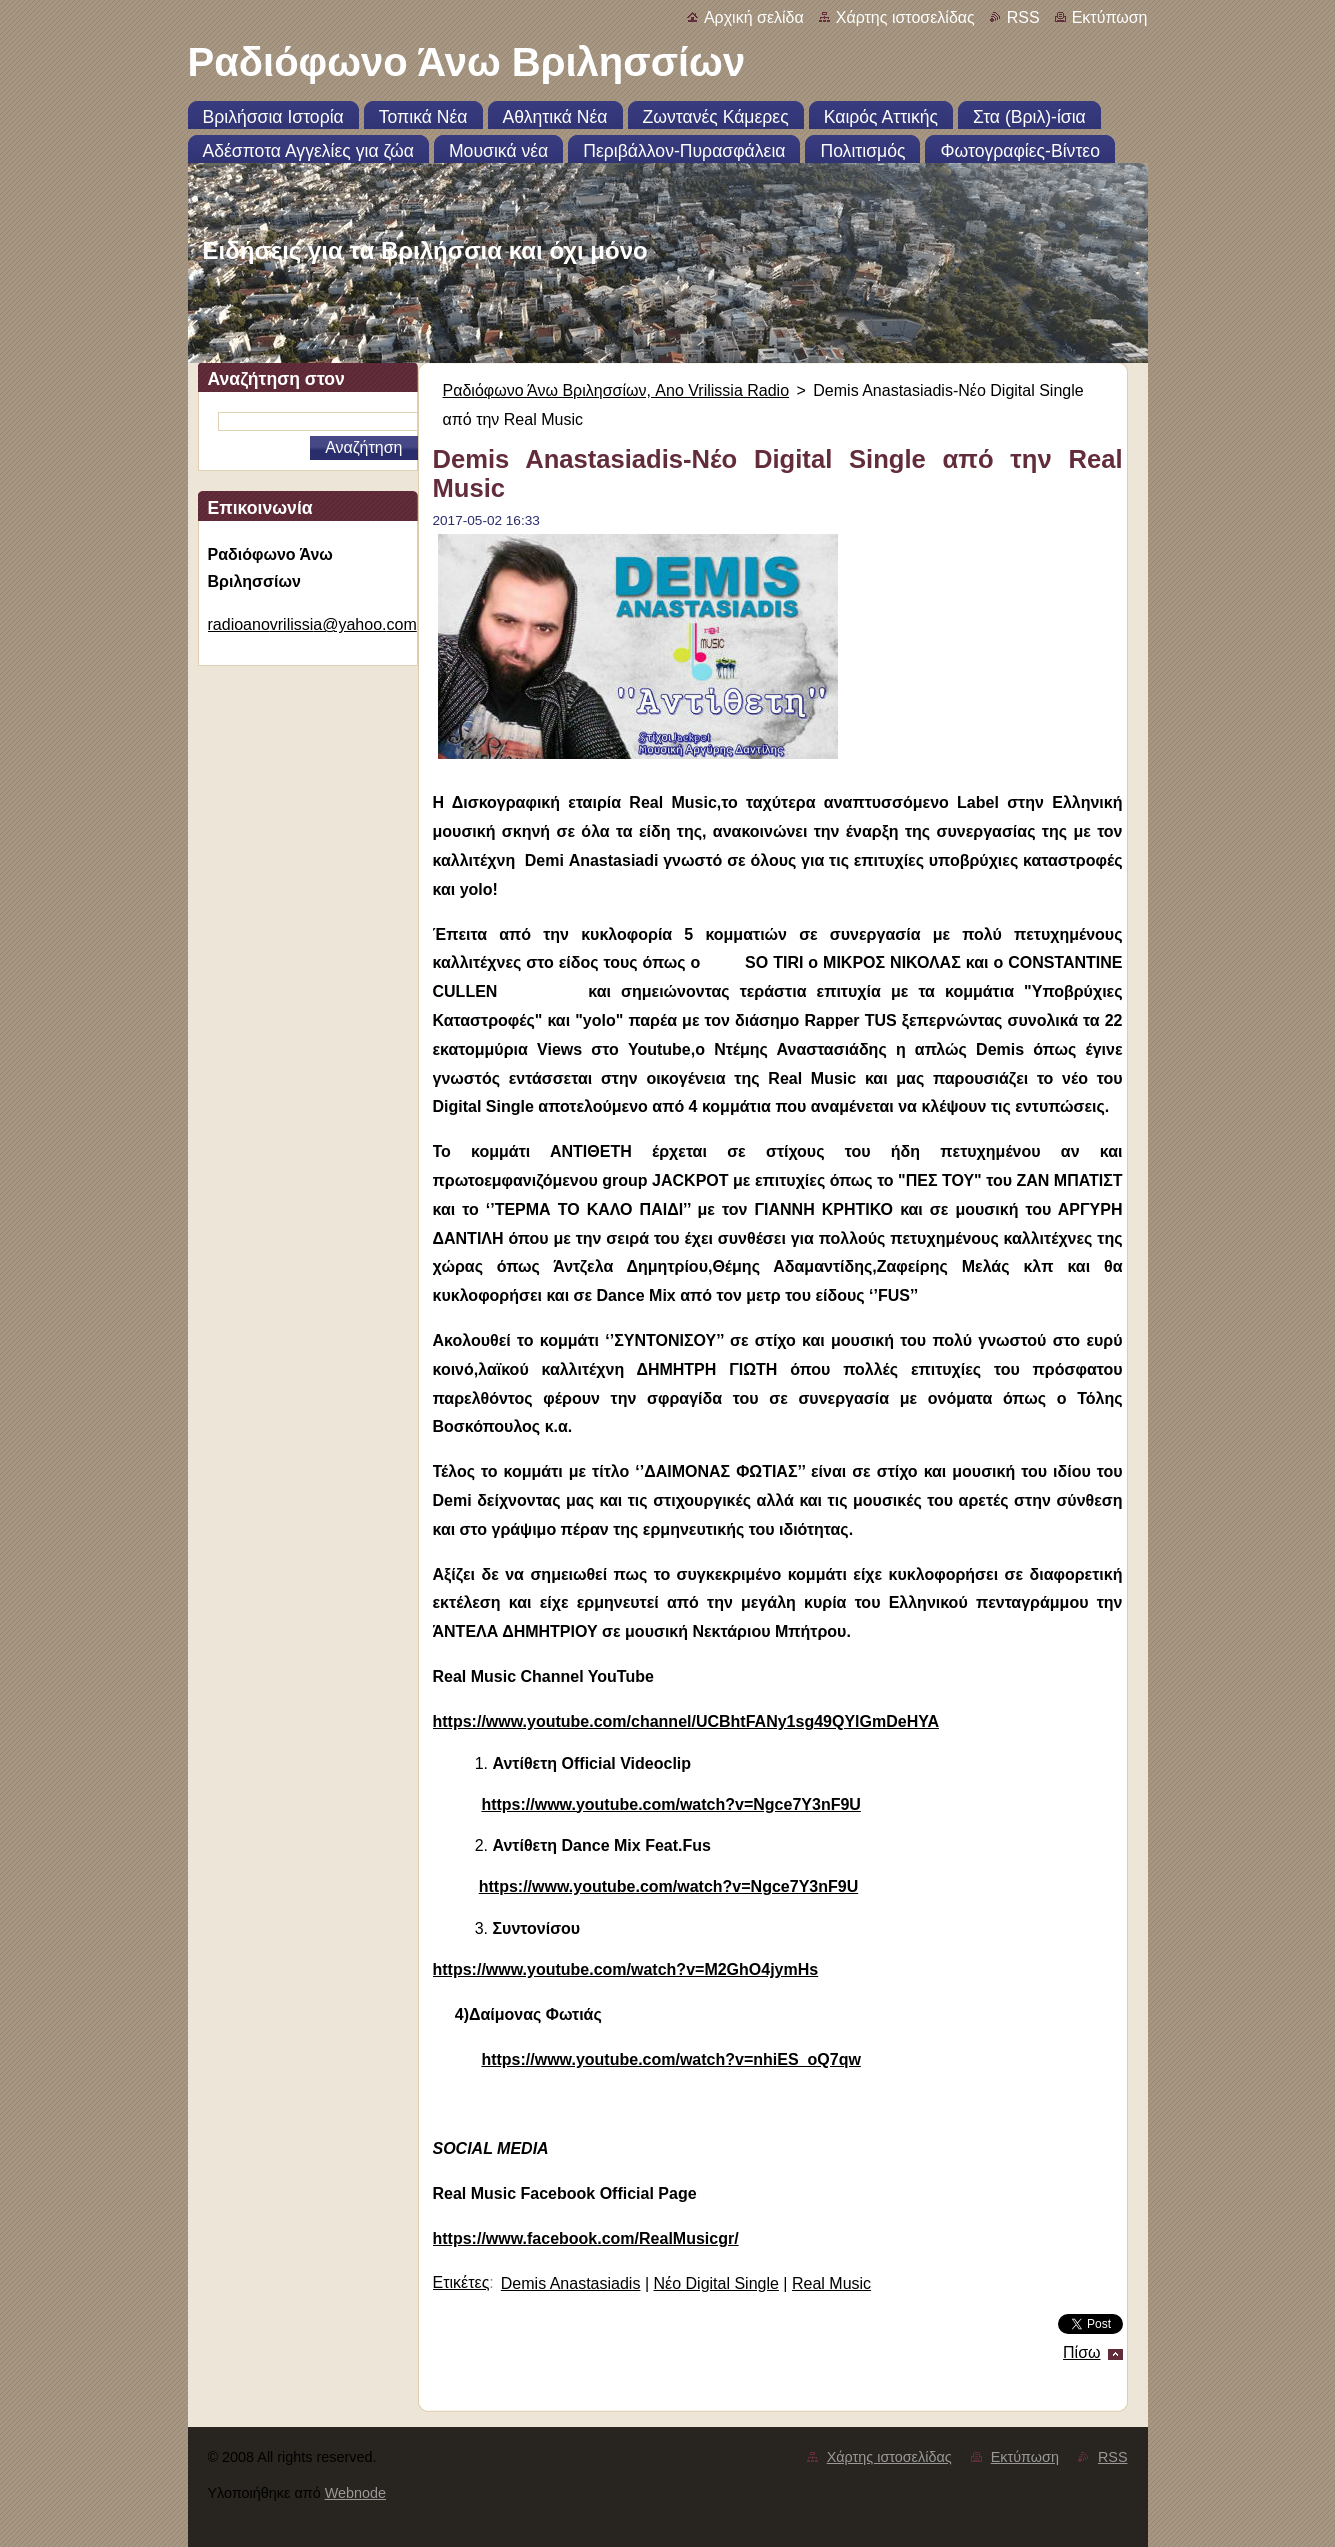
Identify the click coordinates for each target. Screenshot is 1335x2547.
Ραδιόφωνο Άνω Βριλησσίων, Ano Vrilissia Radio (616, 390)
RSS (1023, 17)
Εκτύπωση (1110, 17)
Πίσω (1081, 2352)
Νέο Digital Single (715, 2283)
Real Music (831, 2283)
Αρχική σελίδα (754, 17)
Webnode (355, 2493)
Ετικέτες (461, 2282)
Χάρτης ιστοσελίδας (905, 17)
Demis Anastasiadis (571, 2283)
